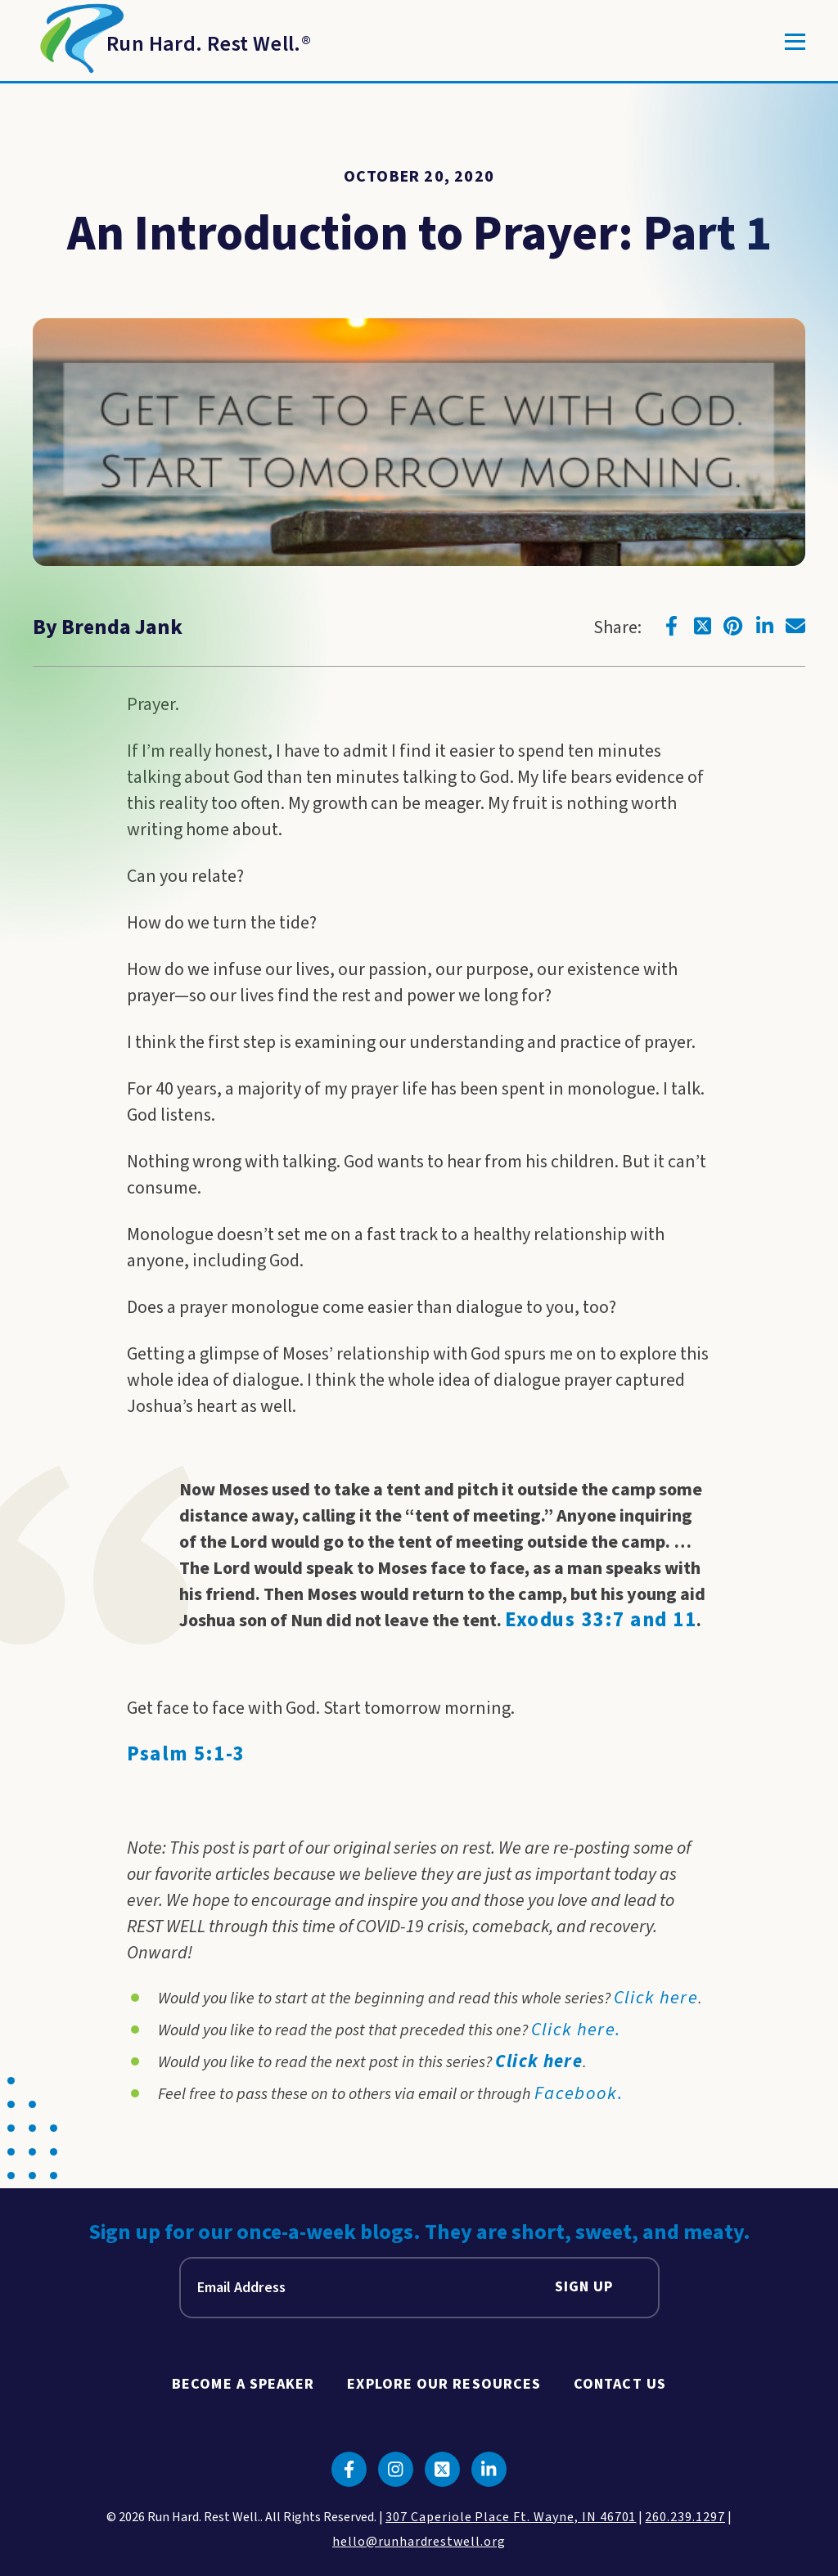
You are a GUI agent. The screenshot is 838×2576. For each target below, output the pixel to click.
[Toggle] (795, 42)
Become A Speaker (243, 2384)
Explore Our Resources (444, 2384)
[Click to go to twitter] (702, 626)
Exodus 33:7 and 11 (601, 1620)
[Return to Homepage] (172, 41)
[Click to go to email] (795, 626)
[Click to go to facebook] (671, 626)
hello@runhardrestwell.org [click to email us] (419, 2542)
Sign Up (584, 2287)
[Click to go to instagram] (395, 2469)
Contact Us (620, 2384)
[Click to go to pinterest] (733, 626)
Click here (539, 2061)
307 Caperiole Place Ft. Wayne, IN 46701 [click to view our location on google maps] (510, 2517)
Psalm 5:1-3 (186, 1754)
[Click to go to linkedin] (764, 626)
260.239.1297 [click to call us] (685, 2517)
